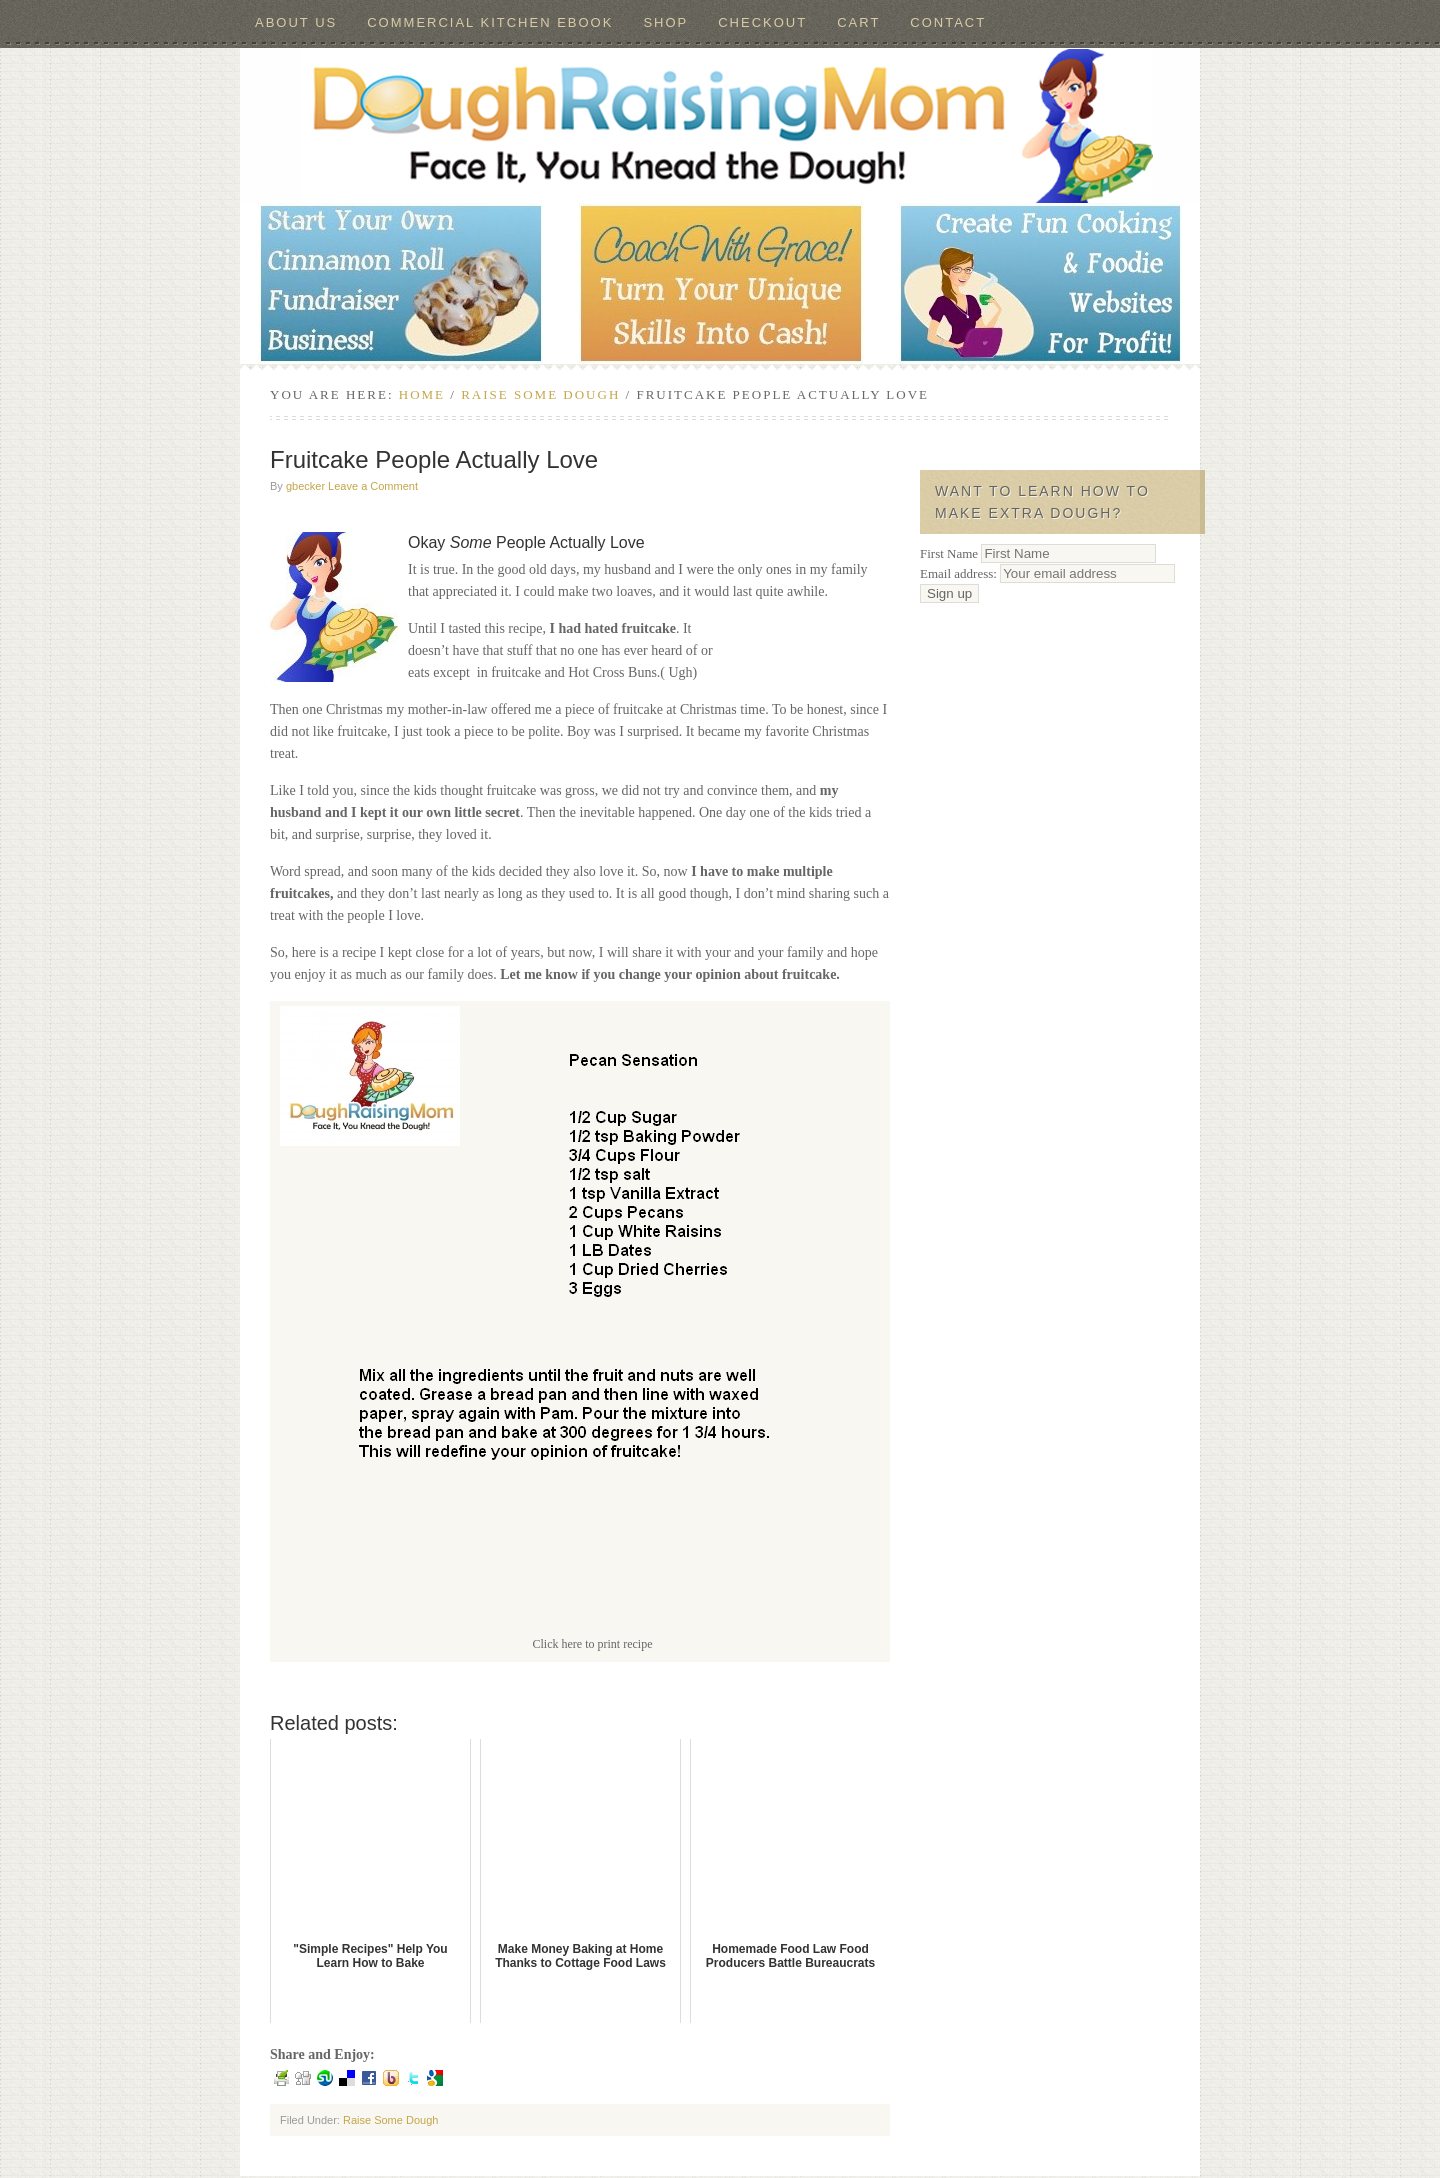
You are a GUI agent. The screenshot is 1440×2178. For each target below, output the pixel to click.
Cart (858, 22)
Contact (948, 22)
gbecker (305, 486)
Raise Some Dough (390, 2120)
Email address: (1047, 573)
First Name (949, 553)
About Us (296, 22)
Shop (665, 22)
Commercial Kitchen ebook (490, 22)
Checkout (762, 22)
